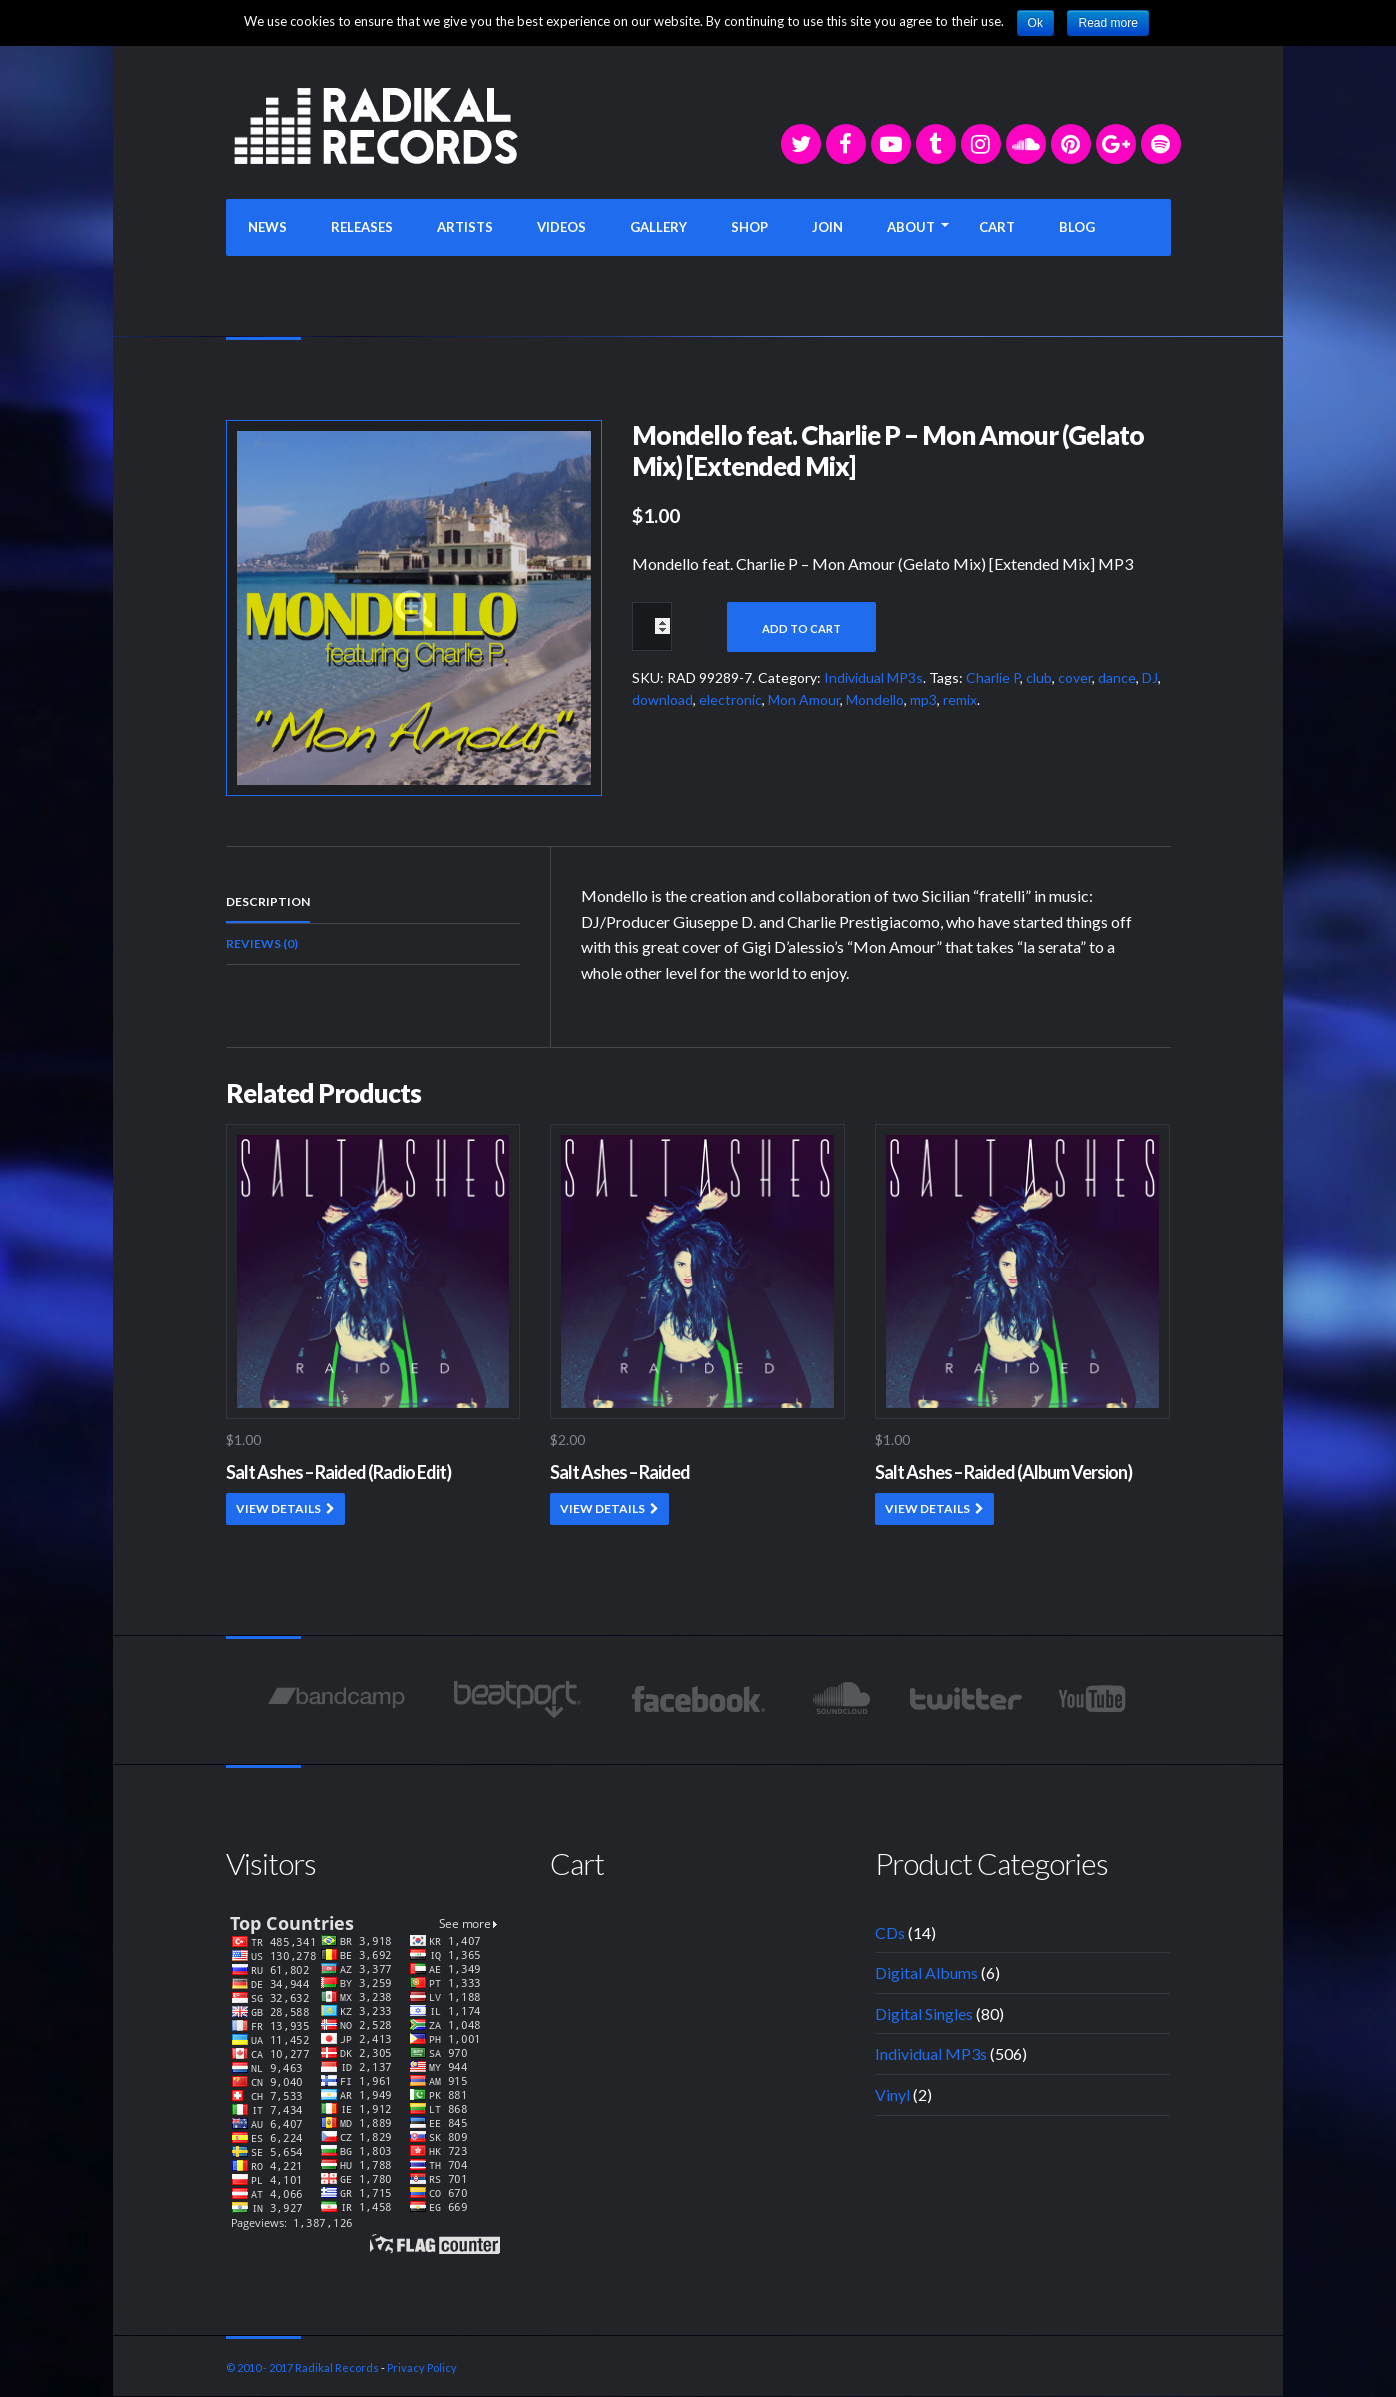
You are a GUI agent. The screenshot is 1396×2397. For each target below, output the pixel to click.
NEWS (267, 227)
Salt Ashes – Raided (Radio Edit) (338, 1472)
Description (268, 901)
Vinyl (892, 2094)
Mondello (875, 699)
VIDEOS (561, 227)
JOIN (827, 227)
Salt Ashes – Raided (620, 1472)
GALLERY (658, 227)
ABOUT (911, 227)
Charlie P (993, 677)
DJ (1150, 677)
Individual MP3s (873, 677)
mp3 (923, 699)
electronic (730, 699)
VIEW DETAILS (278, 1508)
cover (1075, 677)
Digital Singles (924, 2013)
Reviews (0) (262, 943)
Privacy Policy (422, 2367)
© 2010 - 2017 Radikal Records (302, 2367)
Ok (1035, 23)
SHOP (749, 227)
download (662, 699)
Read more (1107, 23)
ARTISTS (465, 227)
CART (997, 227)
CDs (890, 1932)
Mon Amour (804, 699)
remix (960, 699)
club (1039, 677)
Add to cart (801, 628)
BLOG (1077, 227)
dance (1117, 677)
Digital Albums (926, 1972)
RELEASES (362, 227)
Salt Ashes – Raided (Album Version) (1003, 1472)
